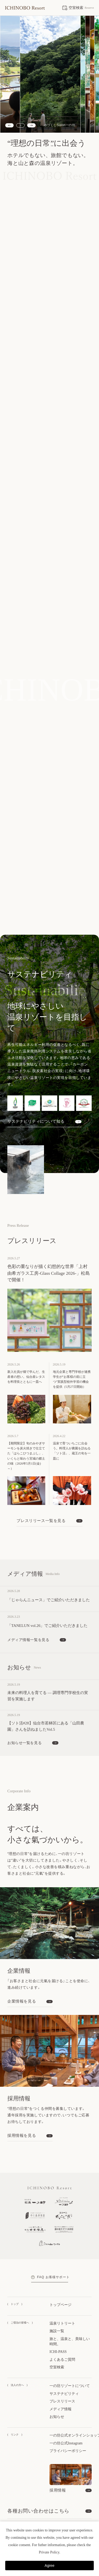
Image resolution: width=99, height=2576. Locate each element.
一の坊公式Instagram (66, 2416)
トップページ (61, 2278)
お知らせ (57, 2390)
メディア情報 (61, 2382)
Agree (49, 2565)
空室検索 (57, 2340)
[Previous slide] (9, 125)
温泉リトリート (62, 2296)
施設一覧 (57, 2304)
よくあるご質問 (62, 2333)
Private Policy (49, 2552)
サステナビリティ (64, 2367)
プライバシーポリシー (68, 2424)
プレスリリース (62, 2374)
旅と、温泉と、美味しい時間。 (70, 2314)
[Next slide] (31, 125)
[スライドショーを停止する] (20, 125)
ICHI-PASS (58, 2325)
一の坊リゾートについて (70, 2359)
